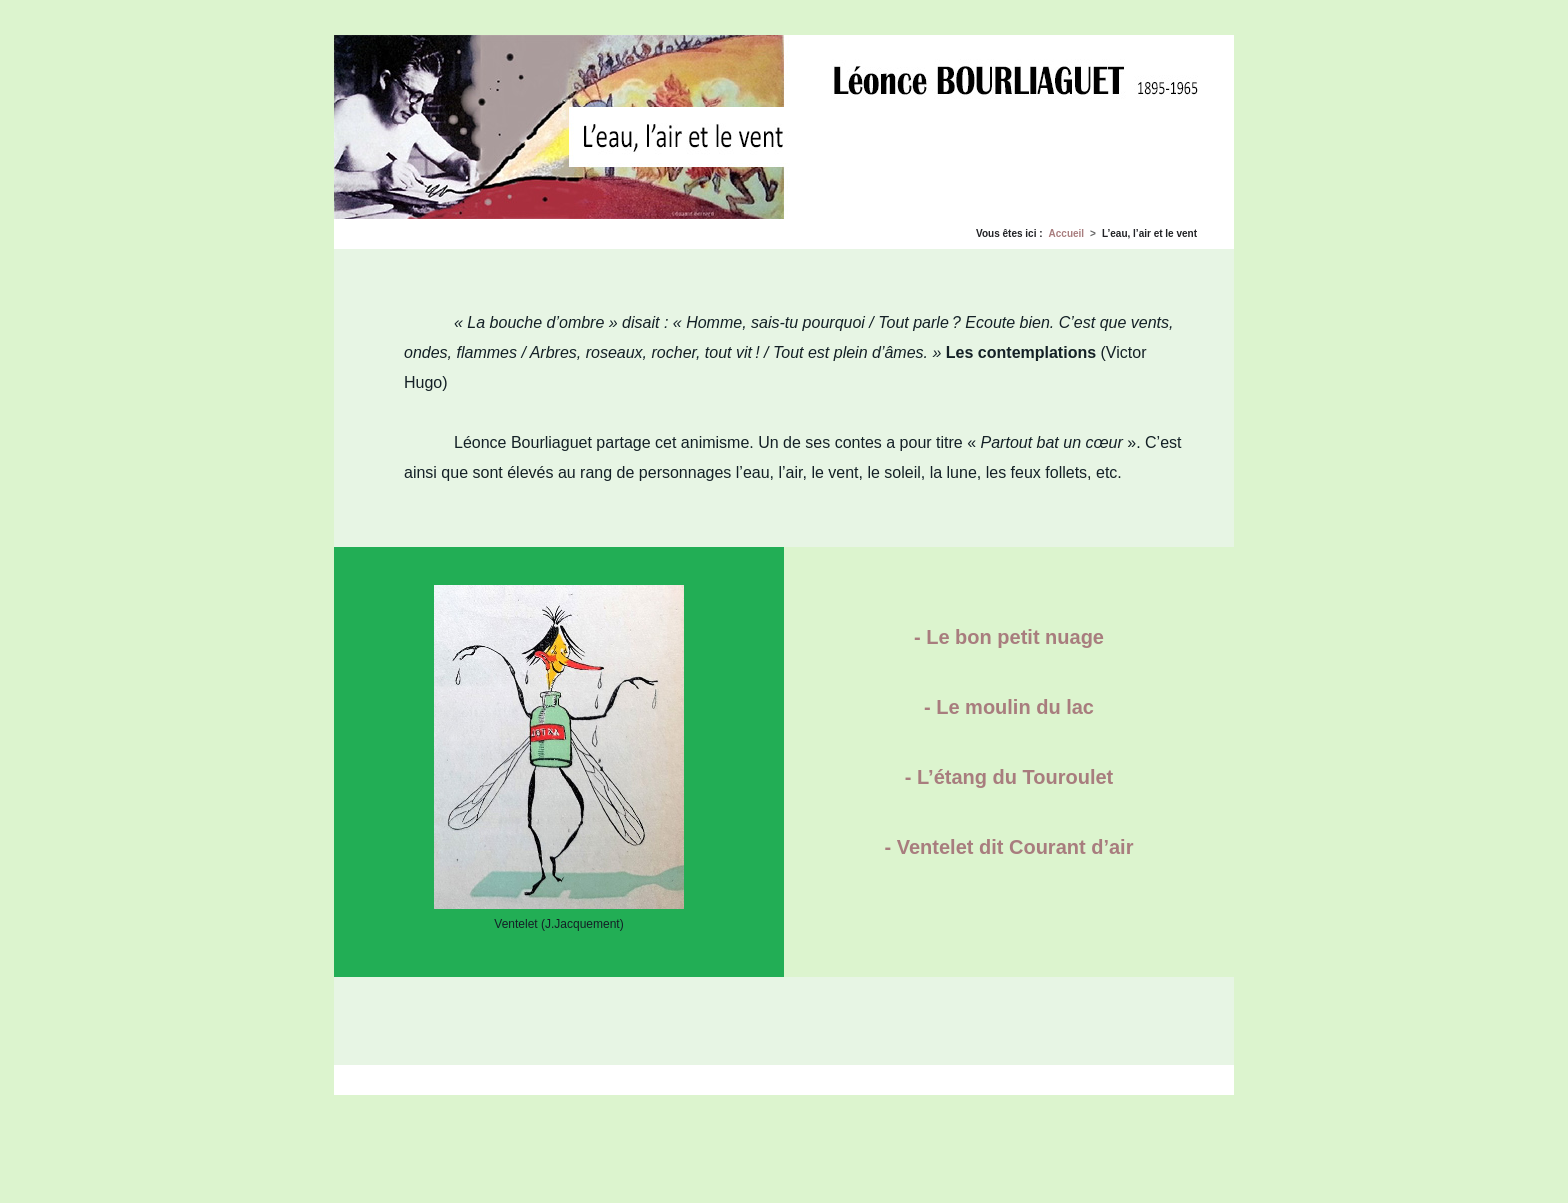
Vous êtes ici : (1009, 233)
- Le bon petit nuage (1009, 637)
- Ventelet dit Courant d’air (1009, 847)
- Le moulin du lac (1009, 707)
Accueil (1067, 233)
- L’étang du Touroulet (1009, 777)
